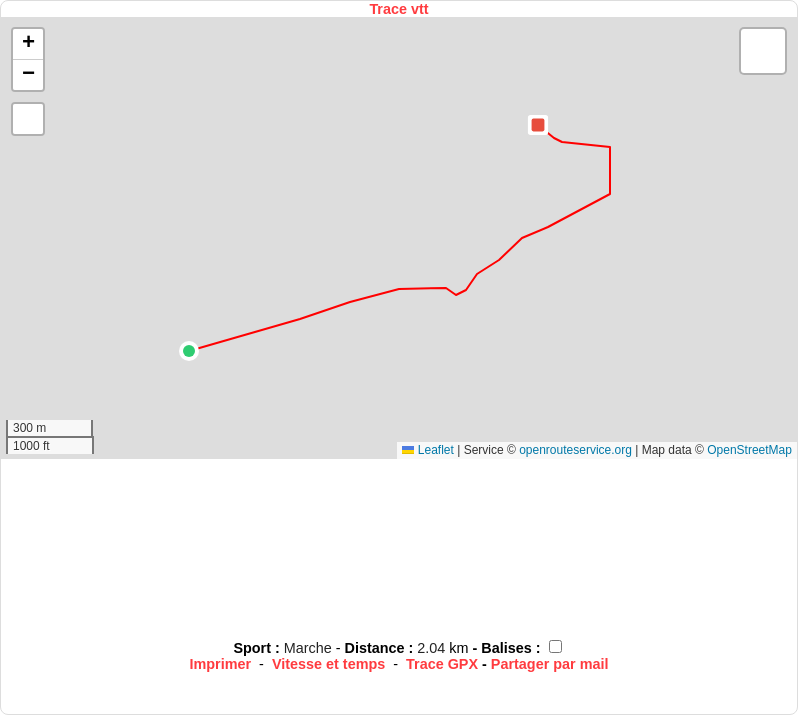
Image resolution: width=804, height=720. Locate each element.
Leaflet (427, 450)
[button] (189, 351)
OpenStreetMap (749, 450)
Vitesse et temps (328, 664)
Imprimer (221, 664)
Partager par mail (550, 664)
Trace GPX (442, 664)
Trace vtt (398, 9)
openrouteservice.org (575, 450)
